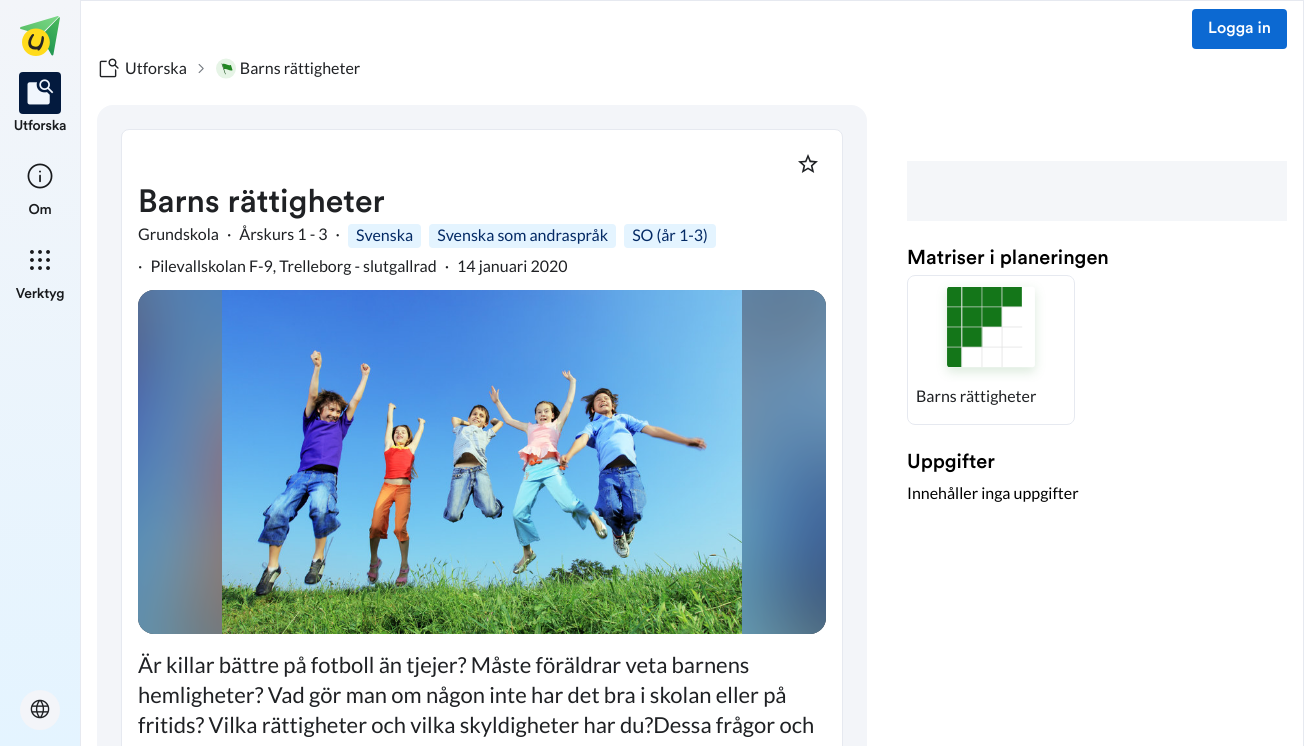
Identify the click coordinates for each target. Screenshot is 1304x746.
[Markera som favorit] (808, 164)
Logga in (1239, 29)
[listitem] (40, 104)
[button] (991, 350)
